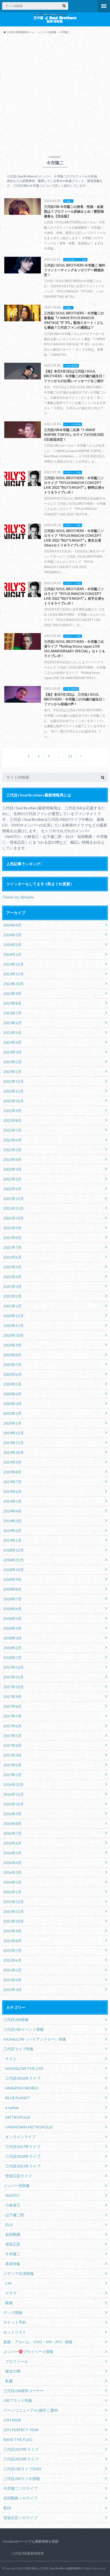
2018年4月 (12, 1628)
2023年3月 (12, 1052)
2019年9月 (12, 1462)
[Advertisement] (55, 93)
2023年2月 (12, 1061)
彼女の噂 (12, 2371)
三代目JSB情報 (16, 2019)
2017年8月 (12, 1706)
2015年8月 (12, 1940)
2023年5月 (12, 1032)
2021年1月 (12, 1306)
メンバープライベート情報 (28, 2351)
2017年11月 (13, 1677)
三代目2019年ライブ (20, 2449)
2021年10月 (13, 1218)
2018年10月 (13, 1569)
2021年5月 (12, 1267)
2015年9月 (12, 1931)
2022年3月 (12, 1169)
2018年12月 (13, 1550)
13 (70, 756)
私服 (9, 2381)
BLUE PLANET (17, 2097)
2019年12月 (13, 1433)
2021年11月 (13, 1208)
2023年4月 (12, 1042)
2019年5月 (12, 1501)
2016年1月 (12, 1892)
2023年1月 (12, 1071)
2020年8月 (12, 1354)
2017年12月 (13, 1667)
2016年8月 (12, 1823)
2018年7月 (12, 1599)
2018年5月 (12, 1618)
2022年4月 (12, 1159)
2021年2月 (12, 1296)
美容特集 (12, 2263)
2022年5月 (12, 1149)
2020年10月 (13, 1335)
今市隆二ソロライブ (20, 2488)
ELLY (9, 2224)
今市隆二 (12, 2254)
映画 (9, 2302)
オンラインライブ (20, 2136)
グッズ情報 (12, 2312)
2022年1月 (12, 1188)
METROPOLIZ (17, 2117)
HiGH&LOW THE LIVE (24, 2068)
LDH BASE (12, 2420)
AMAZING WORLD (21, 2088)
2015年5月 (12, 1970)
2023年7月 (12, 1013)
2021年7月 (12, 1247)
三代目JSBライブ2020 (22, 2468)
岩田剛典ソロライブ (20, 2498)
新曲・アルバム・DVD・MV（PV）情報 (37, 2341)
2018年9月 (12, 1579)
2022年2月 (12, 1179)
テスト (11, 2058)
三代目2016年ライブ (22, 2078)
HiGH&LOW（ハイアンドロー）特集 (34, 2039)
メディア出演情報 (18, 2273)
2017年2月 (12, 1765)
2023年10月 (13, 983)
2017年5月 (12, 1735)
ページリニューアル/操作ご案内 (30, 2410)
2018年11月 (13, 1560)
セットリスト (14, 2332)
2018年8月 (12, 1589)
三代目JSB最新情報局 (28, 2553)
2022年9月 (12, 1110)
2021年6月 (12, 1257)
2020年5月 (12, 1384)
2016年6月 (12, 1843)
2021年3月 (12, 1286)
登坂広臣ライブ (18, 2175)
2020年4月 (12, 1393)
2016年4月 (12, 1862)
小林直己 (12, 2205)
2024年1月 (12, 954)
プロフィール (16, 2361)
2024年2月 (12, 944)
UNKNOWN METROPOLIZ (29, 2127)
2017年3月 (12, 1755)
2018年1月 (12, 1657)
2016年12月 (13, 1784)
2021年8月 (12, 1237)
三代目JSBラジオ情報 (21, 2478)
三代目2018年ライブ (22, 2156)
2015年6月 (12, 1960)
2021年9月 (12, 1227)
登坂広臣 (12, 2244)
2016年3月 (12, 1872)
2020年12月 (13, 1315)
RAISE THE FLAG (17, 2439)
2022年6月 (12, 1140)
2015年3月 (12, 1989)
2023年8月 (12, 1003)
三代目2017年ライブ (22, 2146)
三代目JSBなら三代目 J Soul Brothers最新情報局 (51, 2568)
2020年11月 (13, 1325)
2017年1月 (12, 1774)
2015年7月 (12, 1950)
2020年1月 (12, 1423)
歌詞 (7, 2507)
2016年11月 (13, 1794)
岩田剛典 (12, 2234)
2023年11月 (13, 974)
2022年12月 (13, 1081)
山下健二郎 (14, 2215)
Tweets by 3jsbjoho (18, 897)
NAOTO (12, 2195)
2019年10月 (13, 1452)
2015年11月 (13, 1911)
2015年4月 (12, 1979)
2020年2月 (12, 1413)
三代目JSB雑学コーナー (23, 2390)
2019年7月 (12, 1481)
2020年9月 (12, 1345)
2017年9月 (12, 1696)
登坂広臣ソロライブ (20, 2517)
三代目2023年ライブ (20, 2459)
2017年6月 (12, 1726)
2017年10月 (13, 1686)
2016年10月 (13, 1804)
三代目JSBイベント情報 (23, 2029)
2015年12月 (13, 1901)
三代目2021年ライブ (22, 2166)
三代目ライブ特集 (18, 2049)
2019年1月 (12, 1540)
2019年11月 (13, 1442)
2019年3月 (12, 1520)
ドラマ (11, 2293)
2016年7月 (12, 1833)
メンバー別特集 (16, 2185)
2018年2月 (12, 1647)
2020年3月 (12, 1403)
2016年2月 (12, 1882)
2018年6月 (12, 1608)
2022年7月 (12, 1130)
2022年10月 (13, 1101)
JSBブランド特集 (17, 2400)
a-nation (12, 2107)
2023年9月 (12, 993)
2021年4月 (12, 1276)
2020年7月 (12, 1364)
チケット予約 (14, 2322)
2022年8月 (12, 1120)
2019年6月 (12, 1491)
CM (8, 2283)
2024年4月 (12, 925)
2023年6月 (12, 1022)
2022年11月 (13, 1091)
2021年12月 (13, 1198)
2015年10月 (13, 1921)
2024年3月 (12, 935)
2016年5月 (12, 1852)
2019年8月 (12, 1472)
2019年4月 (12, 1511)
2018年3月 (12, 1638)
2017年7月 (12, 1716)
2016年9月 (12, 1813)
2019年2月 (12, 1530)
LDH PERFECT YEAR (20, 2429)
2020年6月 (12, 1374)
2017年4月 (12, 1745)
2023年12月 (13, 964)
